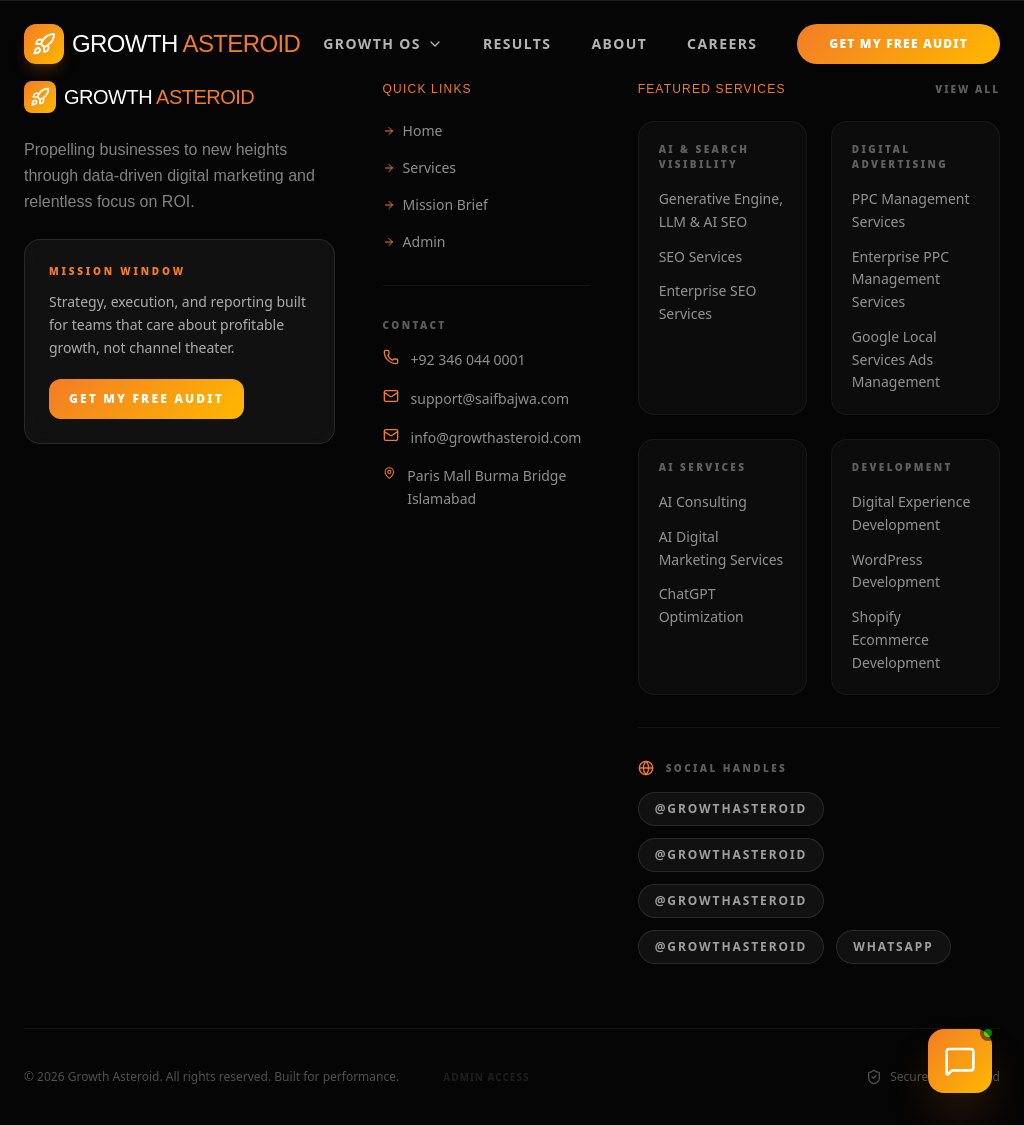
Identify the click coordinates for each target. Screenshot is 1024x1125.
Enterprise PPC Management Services (900, 279)
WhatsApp (893, 946)
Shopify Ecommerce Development (896, 639)
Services (419, 167)
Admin (414, 241)
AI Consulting (703, 501)
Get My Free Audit (898, 43)
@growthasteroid (731, 808)
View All (967, 89)
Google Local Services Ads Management (896, 359)
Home (413, 130)
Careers (722, 43)
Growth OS (383, 43)
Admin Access (476, 1077)
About (619, 43)
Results (517, 43)
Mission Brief (435, 204)
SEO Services (700, 256)
